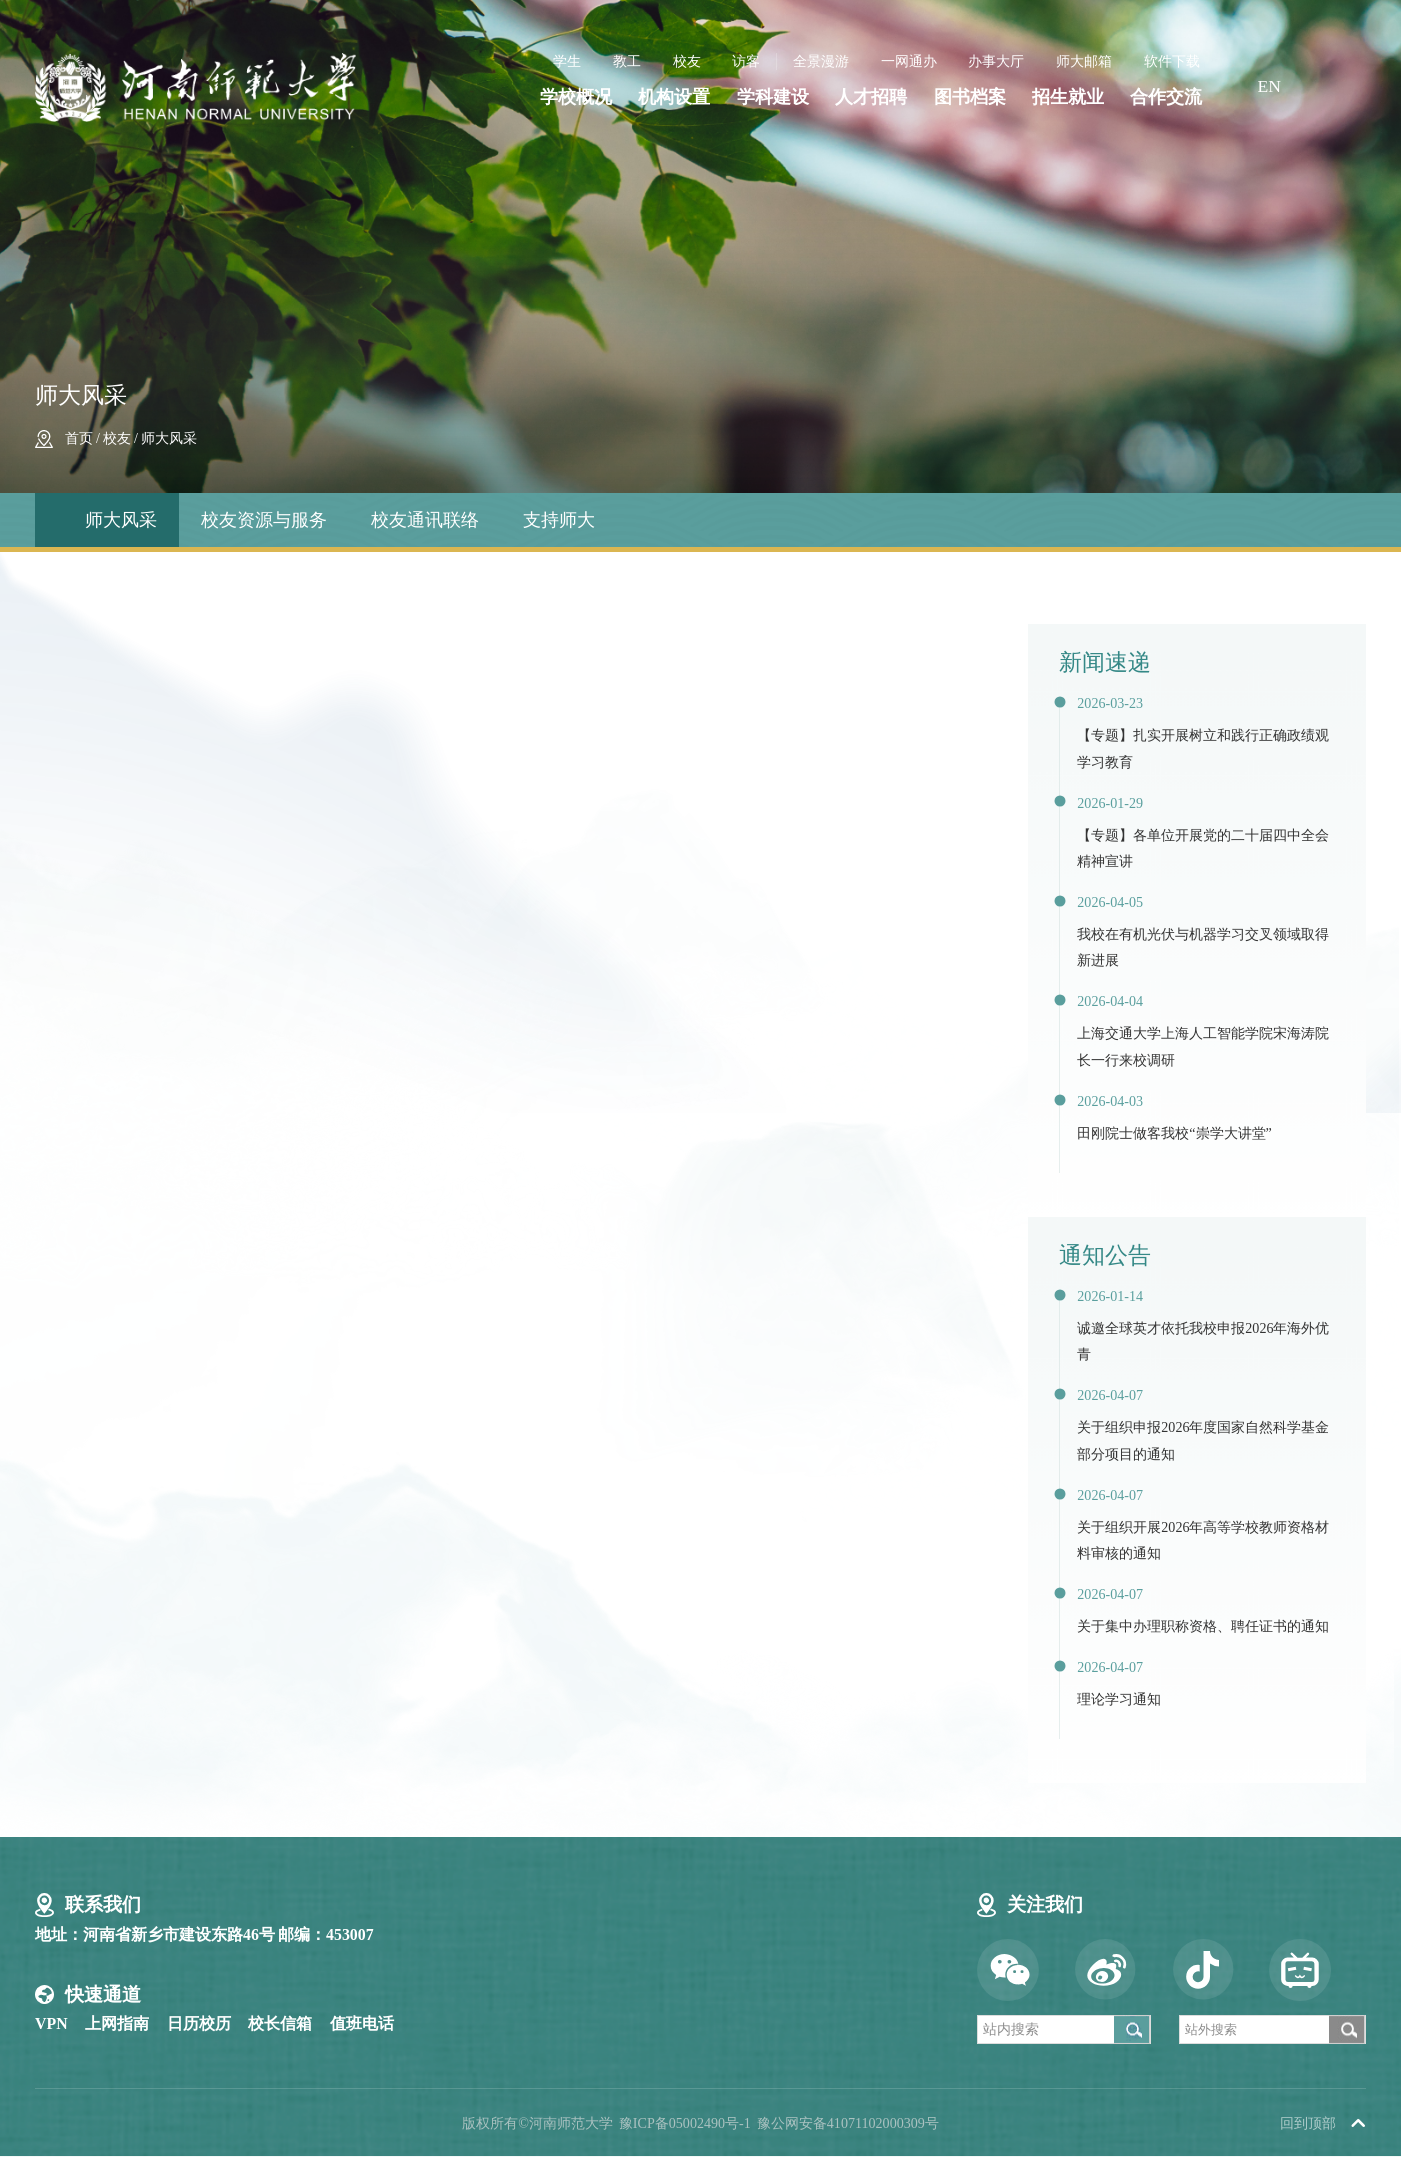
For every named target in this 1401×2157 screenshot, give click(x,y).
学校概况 (576, 97)
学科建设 (773, 97)
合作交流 (1166, 97)
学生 (567, 61)
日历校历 (199, 2023)
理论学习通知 (1119, 1699)
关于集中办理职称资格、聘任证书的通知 (1203, 1626)
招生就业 (1068, 97)
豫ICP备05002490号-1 (685, 2123)
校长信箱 (280, 2023)
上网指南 (117, 2023)
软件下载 (1172, 61)
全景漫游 (821, 61)
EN (1268, 86)
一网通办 (909, 61)
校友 (687, 61)
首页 (79, 438)
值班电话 (362, 2023)
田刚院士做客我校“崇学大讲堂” (1174, 1133)
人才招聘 (871, 97)
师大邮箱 (1084, 61)
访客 (746, 61)
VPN (51, 2023)
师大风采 (169, 438)
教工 (627, 61)
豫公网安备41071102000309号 (848, 2123)
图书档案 (970, 97)
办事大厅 (996, 61)
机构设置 (674, 97)
